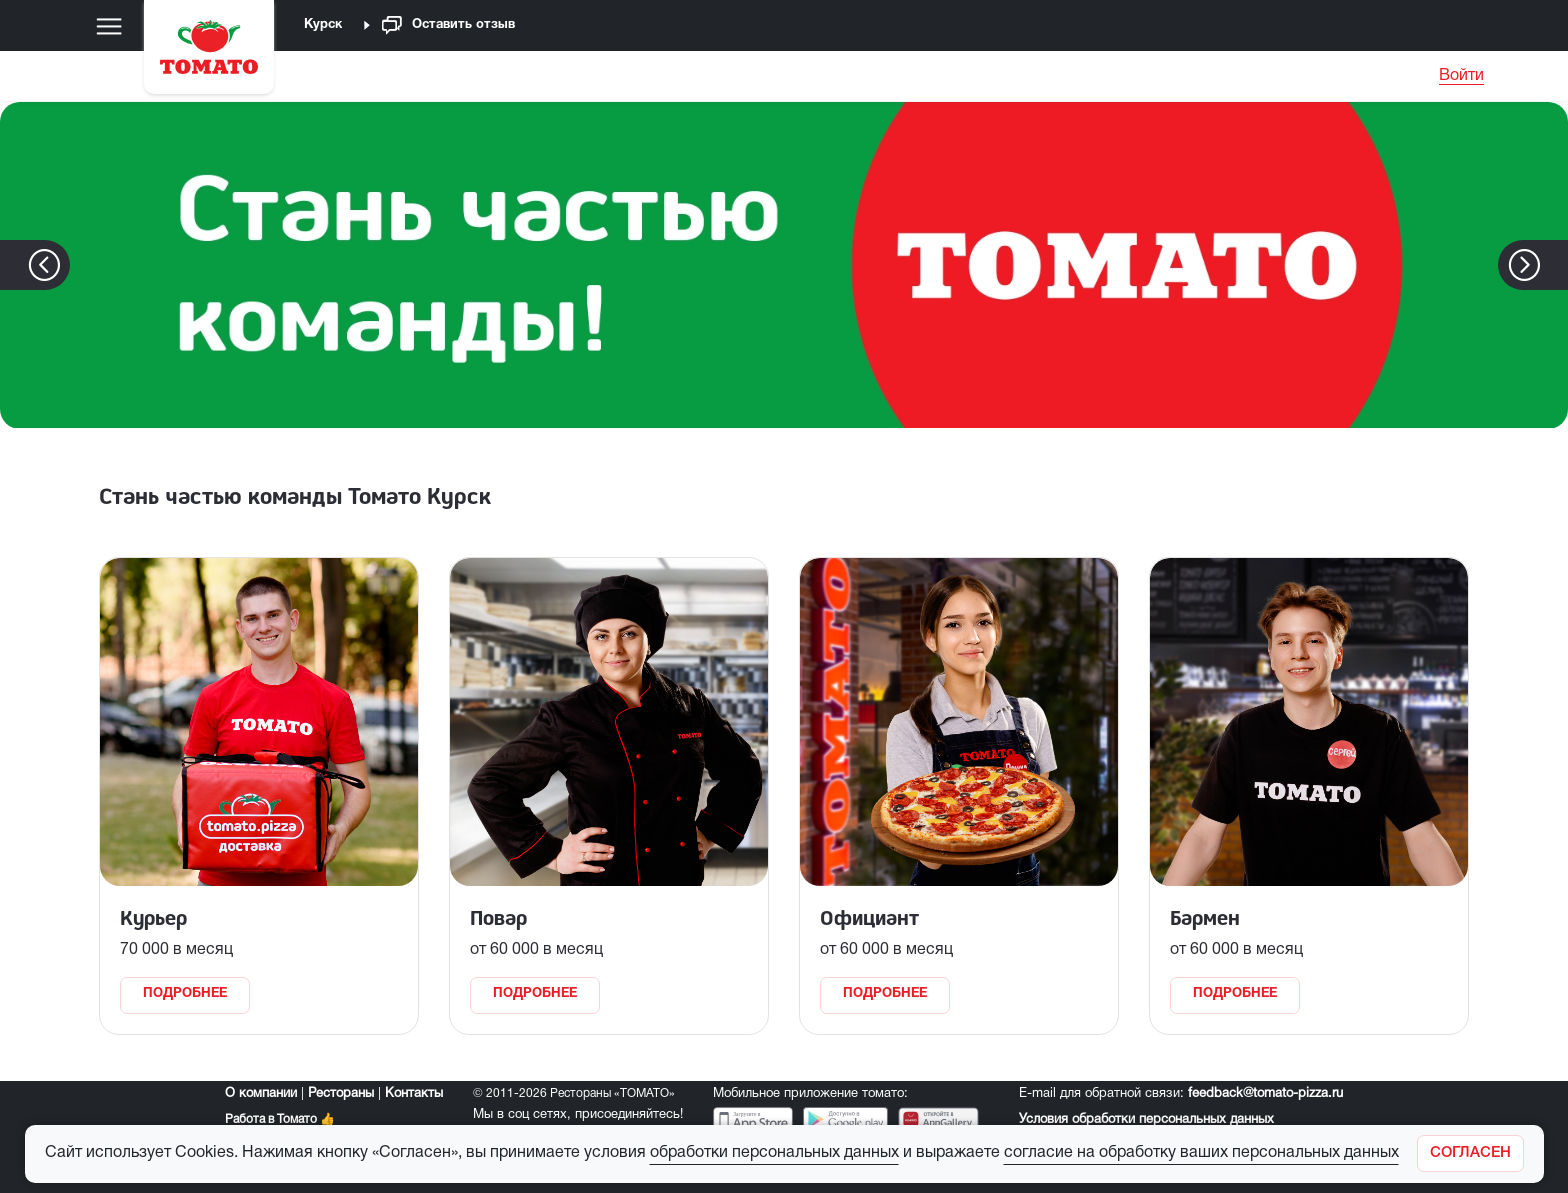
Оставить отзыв (448, 25)
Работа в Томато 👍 (280, 1119)
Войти (1461, 76)
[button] (1554, 265)
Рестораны (341, 1094)
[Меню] (109, 26)
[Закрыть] (1470, 1153)
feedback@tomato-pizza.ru (1265, 1094)
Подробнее (185, 994)
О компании (261, 1094)
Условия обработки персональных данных (1146, 1120)
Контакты (414, 1094)
